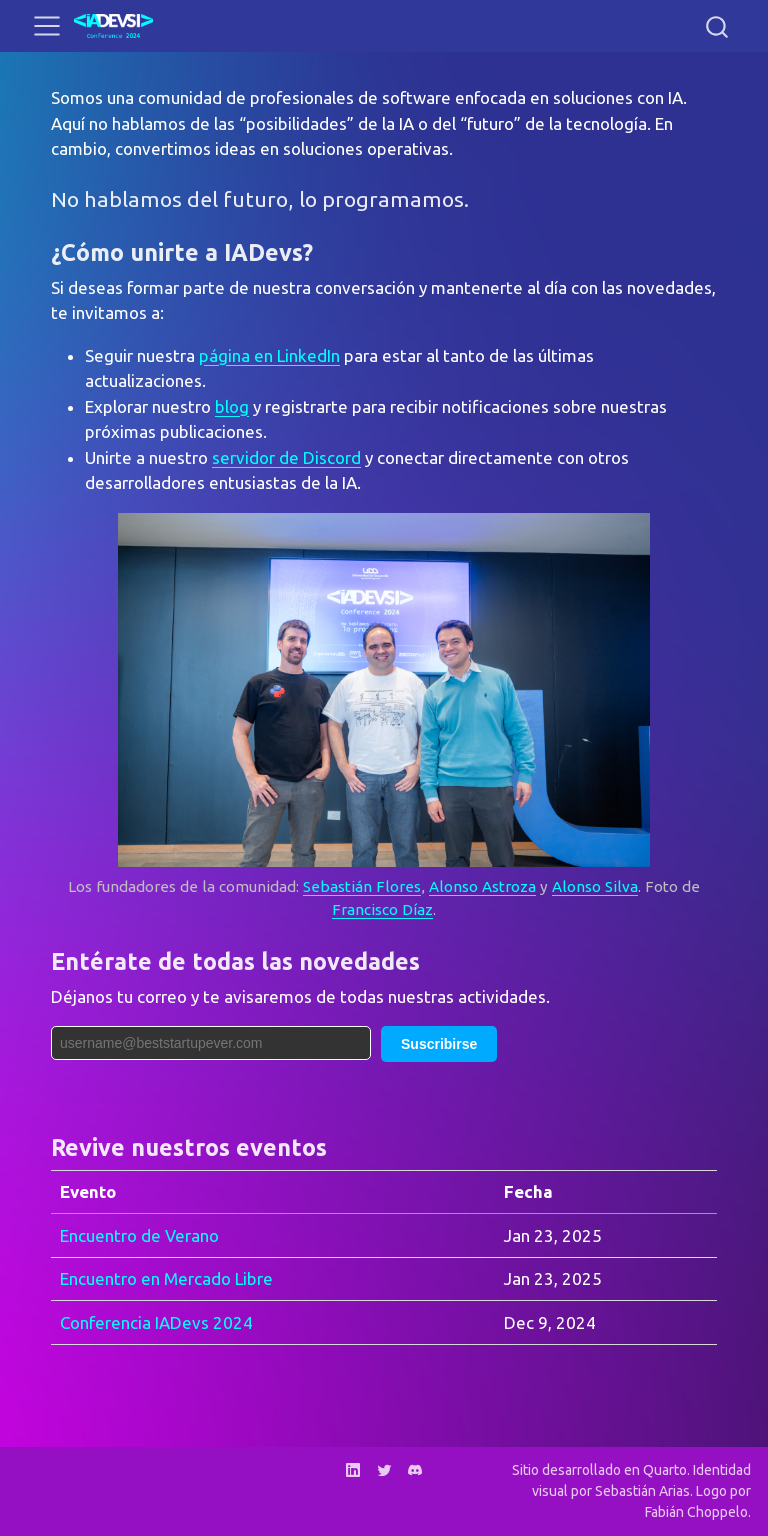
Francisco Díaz (382, 909)
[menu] (47, 26)
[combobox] (718, 26)
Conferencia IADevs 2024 (156, 1322)
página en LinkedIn (269, 355)
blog (232, 406)
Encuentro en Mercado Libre (166, 1278)
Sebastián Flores (362, 886)
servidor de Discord (286, 457)
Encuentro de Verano (139, 1235)
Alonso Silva (595, 886)
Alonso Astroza (482, 886)
